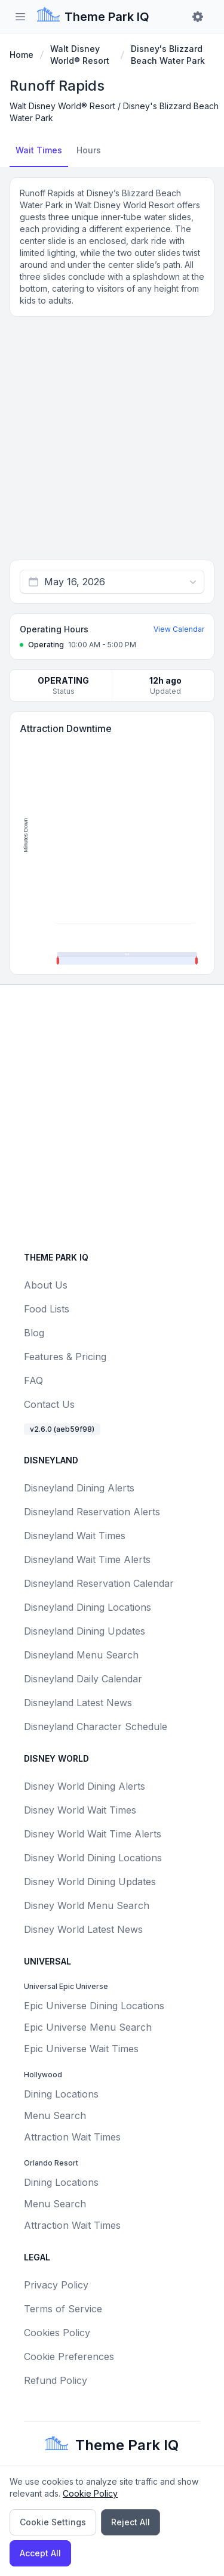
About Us (45, 1285)
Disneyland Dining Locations (87, 1607)
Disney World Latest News (83, 1929)
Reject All (130, 2522)
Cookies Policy (57, 2333)
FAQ (33, 1380)
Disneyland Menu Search (81, 1655)
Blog (34, 1333)
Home (21, 55)
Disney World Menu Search (86, 1905)
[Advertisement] (112, 443)
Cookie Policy (90, 2493)
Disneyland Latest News (78, 1703)
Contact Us (49, 1404)
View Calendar (179, 629)
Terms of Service (63, 2309)
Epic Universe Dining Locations (94, 2006)
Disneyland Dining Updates (84, 1631)
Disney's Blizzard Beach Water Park (168, 55)
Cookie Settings (53, 2522)
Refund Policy (55, 2380)
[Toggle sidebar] (20, 17)
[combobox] (112, 582)
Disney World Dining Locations (93, 1858)
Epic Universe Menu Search (88, 2027)
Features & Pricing (65, 1357)
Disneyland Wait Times (74, 1536)
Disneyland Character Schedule (95, 1726)
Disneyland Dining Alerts (79, 1488)
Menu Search (55, 2115)
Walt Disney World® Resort (79, 55)
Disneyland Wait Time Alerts (87, 1559)
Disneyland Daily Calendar (83, 1679)
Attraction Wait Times (72, 2137)
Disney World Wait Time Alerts (92, 1834)
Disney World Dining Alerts (84, 1786)
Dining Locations (61, 2094)
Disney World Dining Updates (90, 1882)
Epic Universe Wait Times (81, 2049)
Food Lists (46, 1309)
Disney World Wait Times (80, 1810)
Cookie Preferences (69, 2356)
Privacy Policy (56, 2285)
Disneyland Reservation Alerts (92, 1512)
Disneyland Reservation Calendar (99, 1583)
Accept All (40, 2553)
